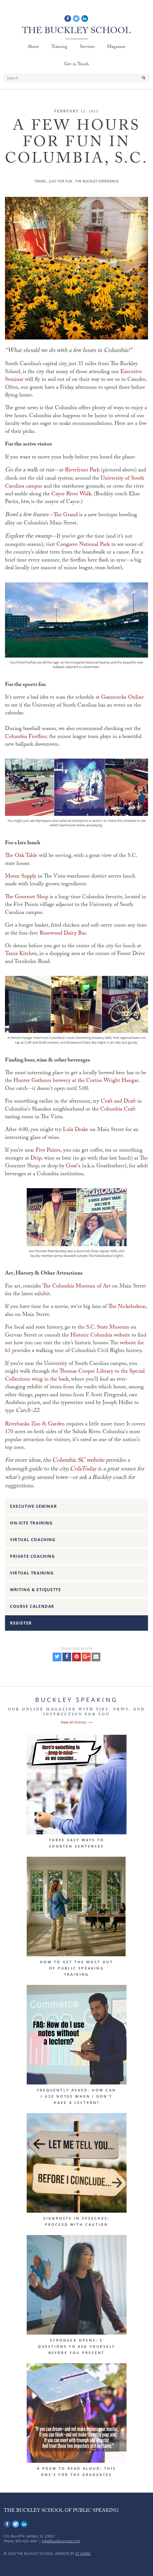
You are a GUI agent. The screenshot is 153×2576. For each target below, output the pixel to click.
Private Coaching (32, 1556)
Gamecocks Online (122, 697)
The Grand (65, 515)
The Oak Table (21, 856)
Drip (35, 1158)
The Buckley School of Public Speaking (61, 2511)
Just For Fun (60, 181)
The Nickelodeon (127, 1307)
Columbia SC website (78, 1461)
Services (87, 47)
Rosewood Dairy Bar (62, 933)
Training (59, 47)
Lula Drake (75, 1130)
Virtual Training (32, 1573)
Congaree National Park (83, 545)
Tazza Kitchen (21, 954)
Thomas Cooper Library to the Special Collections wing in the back (75, 1375)
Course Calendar (32, 1606)
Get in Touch (76, 64)
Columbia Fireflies (25, 737)
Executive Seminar (33, 1506)
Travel (40, 181)
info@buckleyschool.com (61, 2541)
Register (21, 1623)
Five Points (48, 1150)
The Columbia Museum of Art (76, 1286)
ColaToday (83, 1469)
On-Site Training (31, 1523)
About (33, 47)
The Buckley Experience (97, 181)
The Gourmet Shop (26, 897)
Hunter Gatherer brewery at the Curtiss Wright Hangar (75, 1081)
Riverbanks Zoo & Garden (35, 1424)
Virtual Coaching (33, 1539)
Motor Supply (20, 876)
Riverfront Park (82, 470)
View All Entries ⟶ (76, 1722)
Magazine (116, 47)
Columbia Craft (118, 1109)
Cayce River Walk (71, 494)
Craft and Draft (118, 1101)
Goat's (73, 1166)
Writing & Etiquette (35, 1589)
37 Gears (83, 2553)
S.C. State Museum (107, 1327)
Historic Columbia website (100, 1335)
